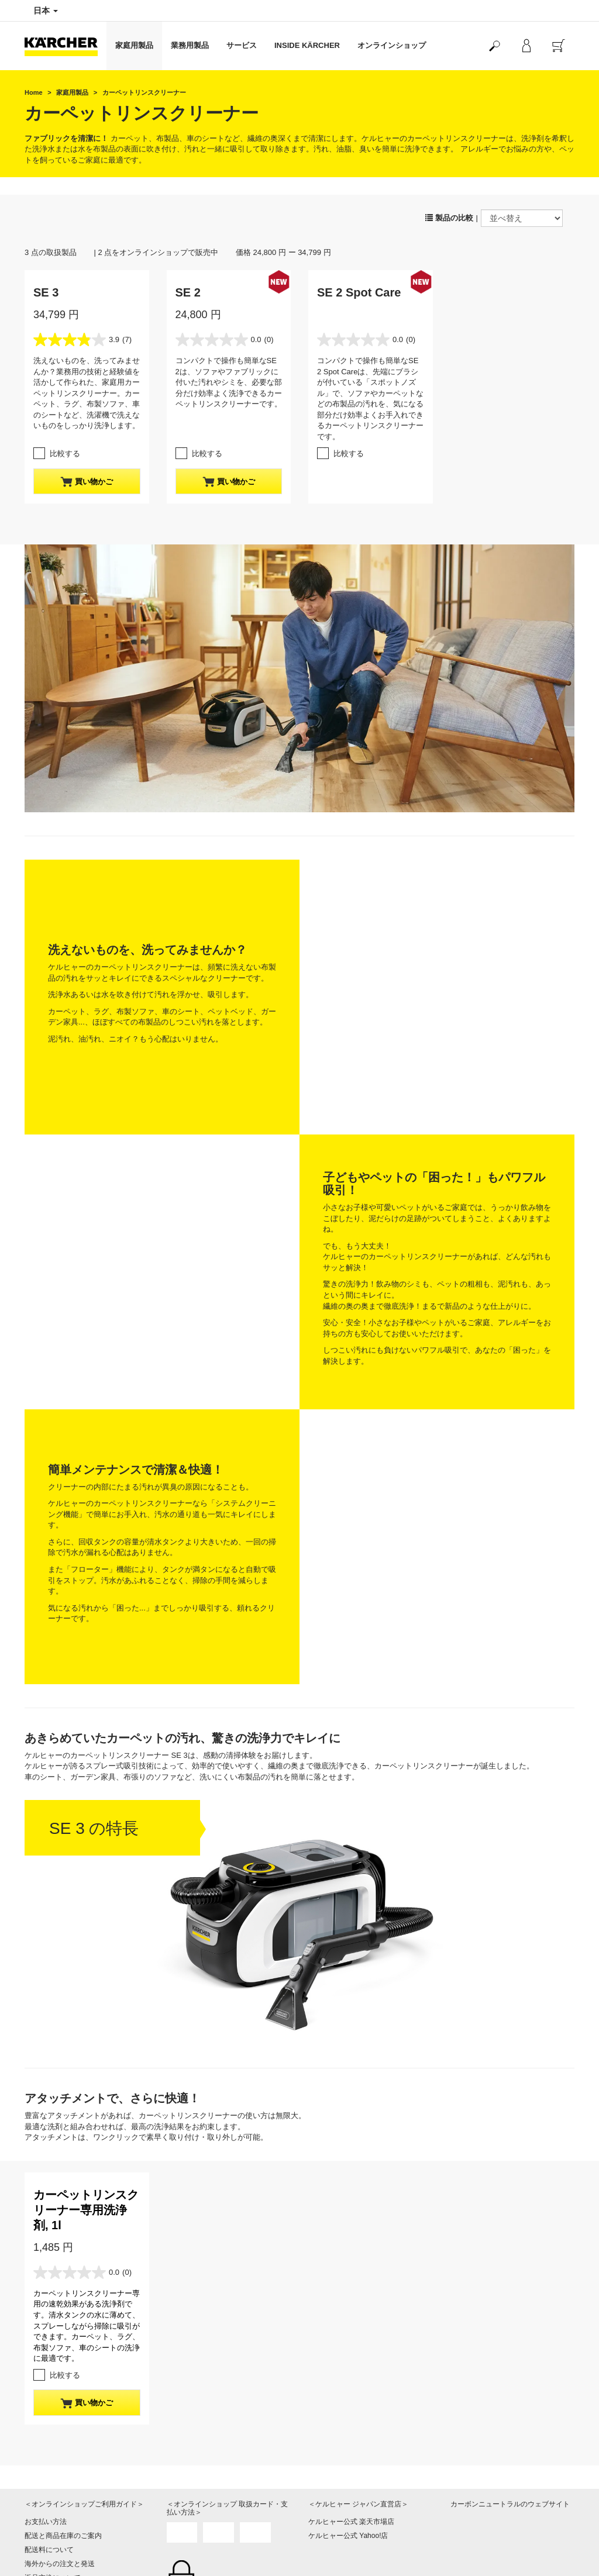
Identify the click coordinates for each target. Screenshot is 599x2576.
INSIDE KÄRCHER (307, 45)
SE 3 (45, 292)
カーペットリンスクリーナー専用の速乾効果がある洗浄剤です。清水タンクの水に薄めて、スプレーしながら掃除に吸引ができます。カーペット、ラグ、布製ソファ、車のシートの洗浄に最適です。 (86, 2081)
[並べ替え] (522, 218)
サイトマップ (329, 2531)
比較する (65, 453)
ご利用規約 (42, 2375)
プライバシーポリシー (343, 2503)
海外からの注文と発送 (60, 2319)
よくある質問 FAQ (53, 2431)
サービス (241, 45)
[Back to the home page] (65, 46)
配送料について (49, 2305)
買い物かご (86, 482)
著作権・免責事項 (336, 2517)
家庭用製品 (134, 45)
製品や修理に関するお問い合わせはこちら (226, 2496)
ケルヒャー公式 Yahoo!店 (348, 2291)
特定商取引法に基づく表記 (67, 2347)
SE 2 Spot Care (359, 292)
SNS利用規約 (471, 2558)
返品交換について (53, 2333)
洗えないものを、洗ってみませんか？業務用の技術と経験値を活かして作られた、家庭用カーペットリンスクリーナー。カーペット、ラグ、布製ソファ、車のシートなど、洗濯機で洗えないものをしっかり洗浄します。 (86, 393)
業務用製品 (190, 45)
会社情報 (322, 2489)
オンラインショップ (391, 45)
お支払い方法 (46, 2277)
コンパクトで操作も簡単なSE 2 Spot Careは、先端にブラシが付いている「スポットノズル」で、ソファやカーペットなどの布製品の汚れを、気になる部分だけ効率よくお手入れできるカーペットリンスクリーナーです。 (370, 398)
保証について (46, 2361)
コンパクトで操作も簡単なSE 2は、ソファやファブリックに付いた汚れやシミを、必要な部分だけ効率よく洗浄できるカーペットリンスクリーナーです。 (228, 382)
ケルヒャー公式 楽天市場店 (351, 2277)
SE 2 (188, 292)
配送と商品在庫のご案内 (63, 2291)
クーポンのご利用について (67, 2403)
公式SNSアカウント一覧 (489, 2544)
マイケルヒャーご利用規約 (67, 2389)
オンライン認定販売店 (343, 2545)
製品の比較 (449, 217)
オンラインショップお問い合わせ (77, 2417)
